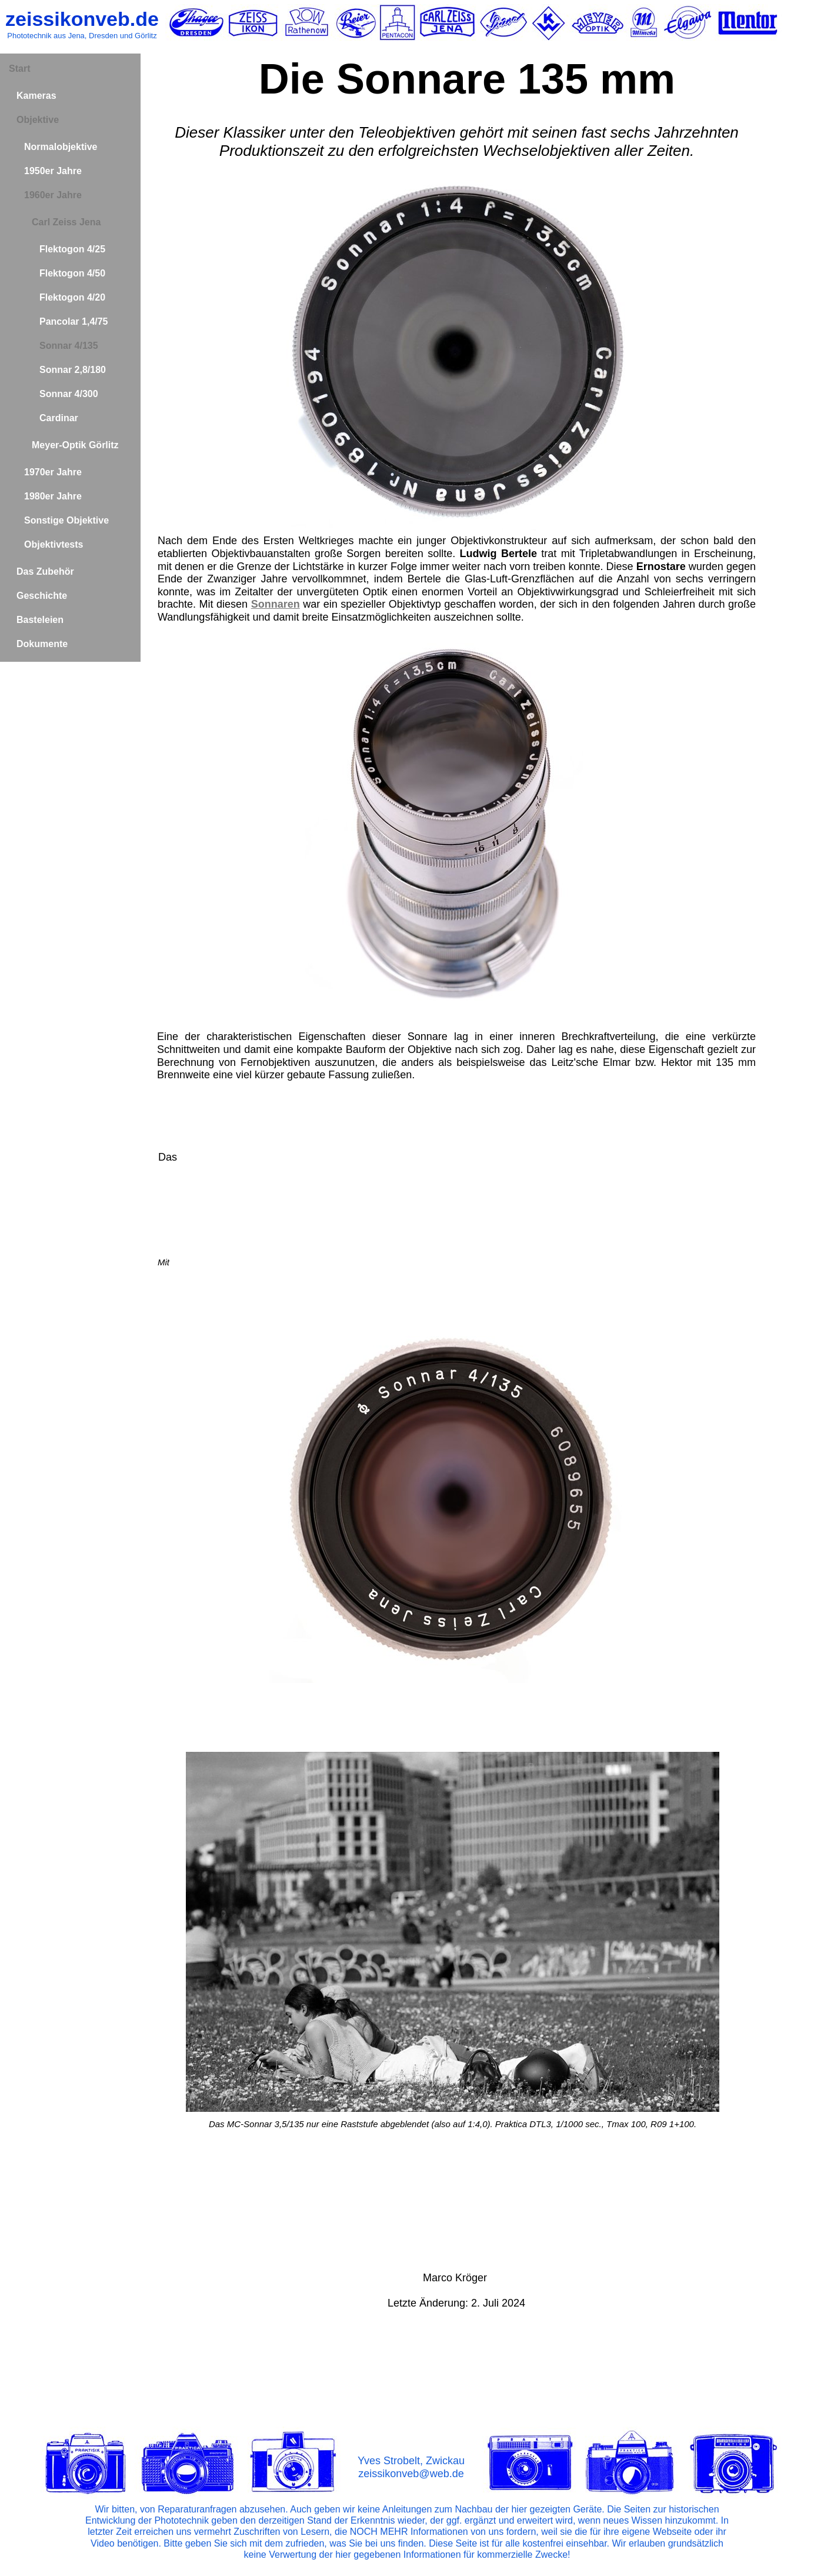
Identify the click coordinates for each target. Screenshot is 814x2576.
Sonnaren (275, 604)
